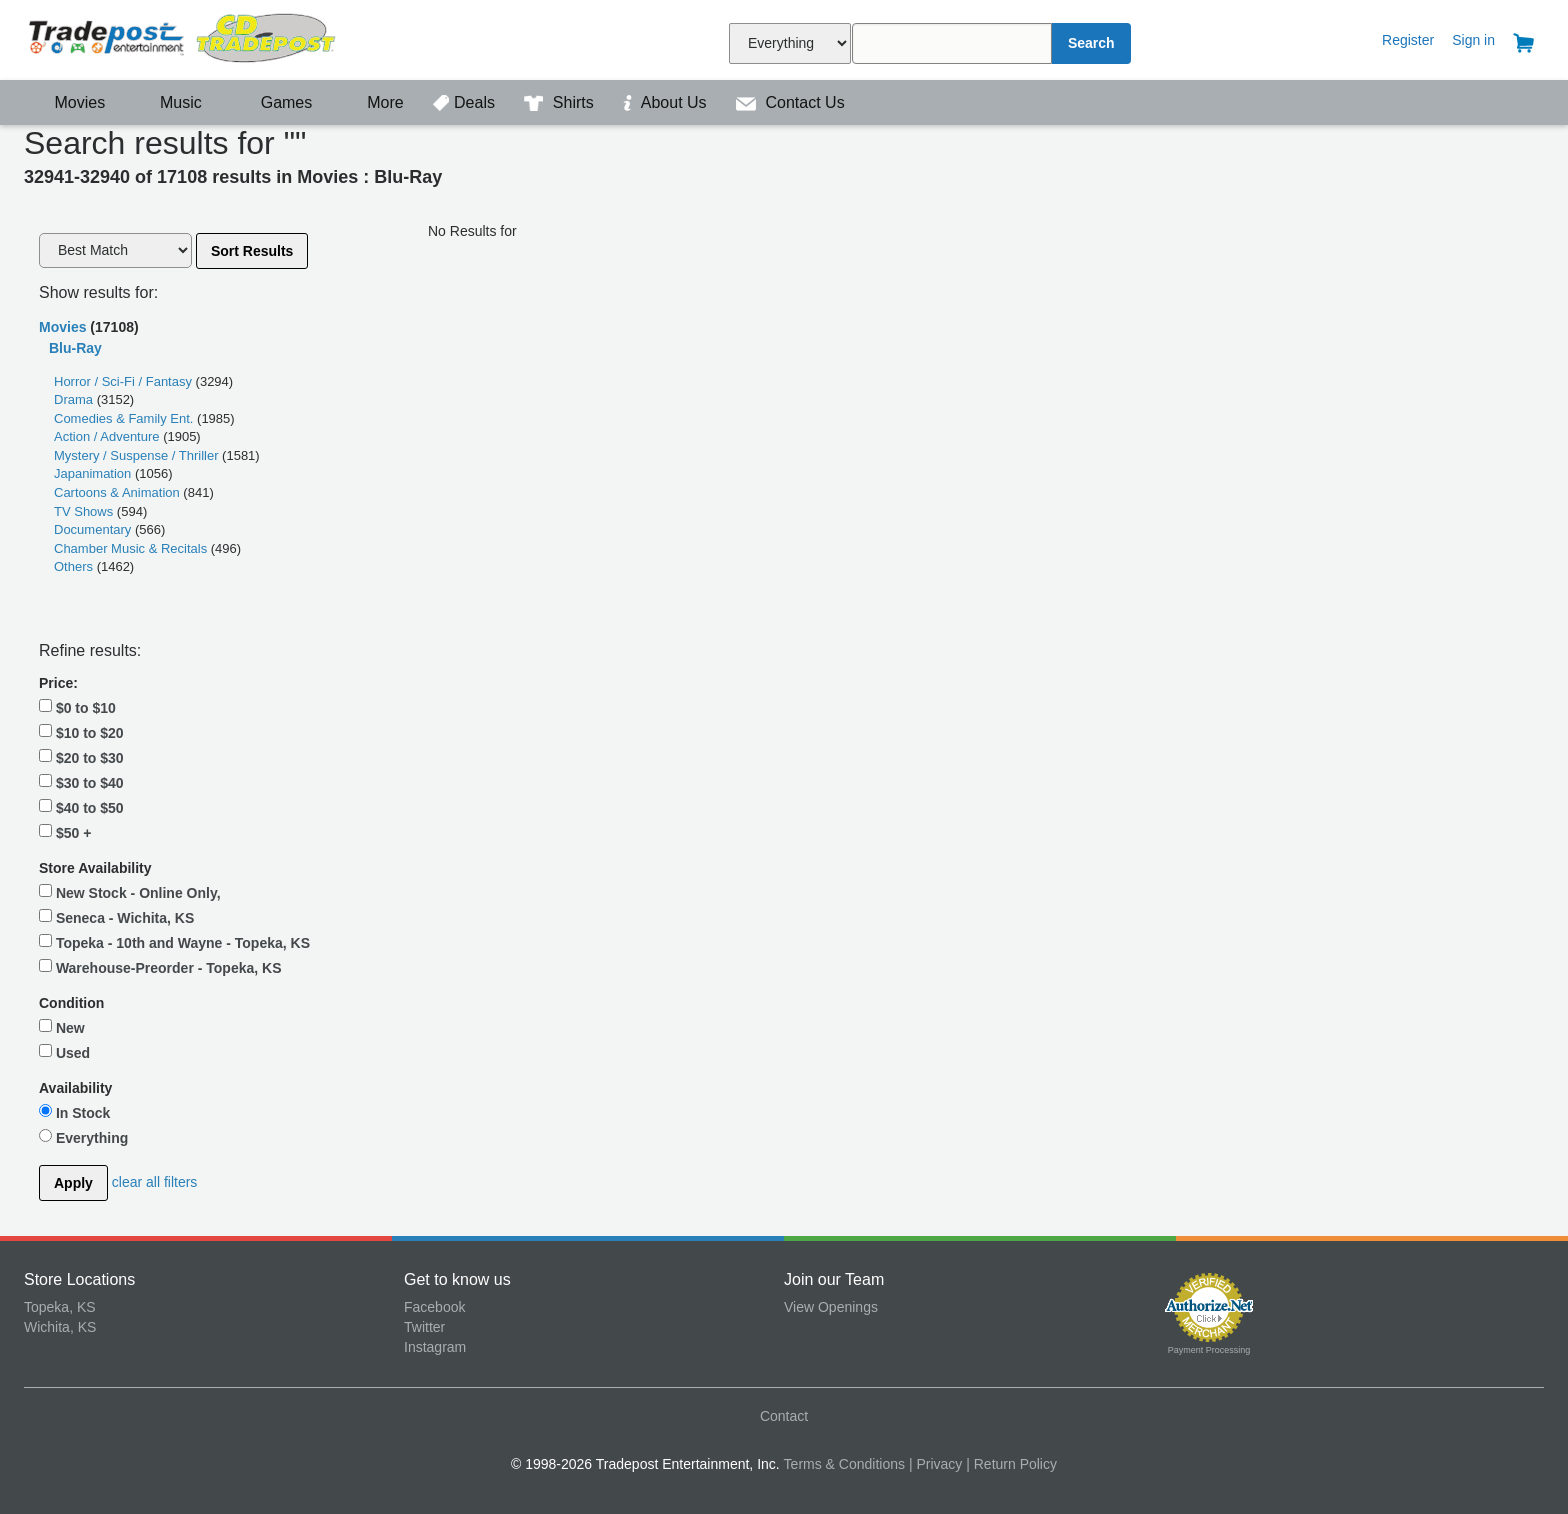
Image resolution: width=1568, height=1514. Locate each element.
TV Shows (85, 511)
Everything (83, 1137)
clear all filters (155, 1181)
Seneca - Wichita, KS (116, 917)
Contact (784, 1416)
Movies (67, 102)
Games (273, 102)
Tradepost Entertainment (214, 37)
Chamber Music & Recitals (132, 548)
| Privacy (935, 1464)
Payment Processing (1209, 1350)
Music (171, 102)
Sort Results (252, 251)
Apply (73, 1183)
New (62, 1027)
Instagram (435, 1347)
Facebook (434, 1307)
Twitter (424, 1327)
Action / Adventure (108, 436)
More (375, 102)
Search (1091, 43)
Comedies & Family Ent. (125, 418)
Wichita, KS (60, 1327)
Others (75, 566)
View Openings (831, 1307)
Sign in (1473, 40)
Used (64, 1052)
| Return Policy (1011, 1464)
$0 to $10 (77, 707)
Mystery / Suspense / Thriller (138, 455)
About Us (667, 102)
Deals (466, 102)
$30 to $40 (81, 782)
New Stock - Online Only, (130, 892)
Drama (75, 399)
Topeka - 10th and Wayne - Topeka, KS (174, 942)
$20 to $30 (81, 757)
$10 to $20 (81, 732)
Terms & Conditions (844, 1464)
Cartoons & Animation (118, 492)
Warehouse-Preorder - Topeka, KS (160, 967)
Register (1408, 40)
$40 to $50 (81, 807)
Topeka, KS (60, 1307)
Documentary (94, 529)
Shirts (561, 102)
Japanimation (94, 473)
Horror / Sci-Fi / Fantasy (125, 381)
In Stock (74, 1112)
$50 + (65, 832)
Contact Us (790, 102)
